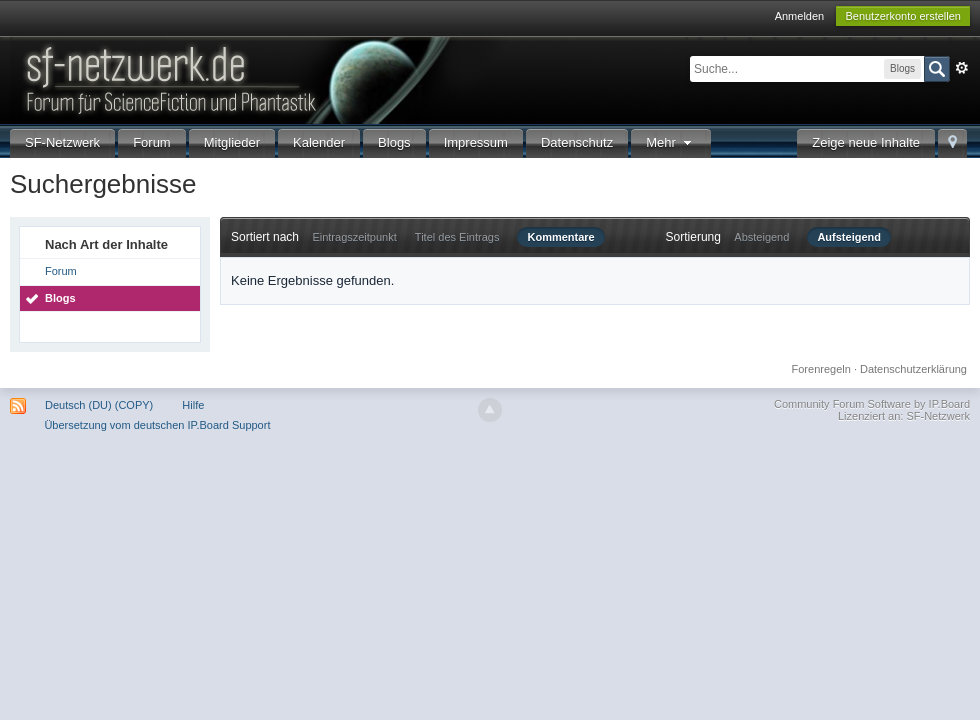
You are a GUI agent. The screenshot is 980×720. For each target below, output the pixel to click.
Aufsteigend (849, 237)
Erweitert (962, 68)
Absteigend (761, 237)
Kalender (319, 142)
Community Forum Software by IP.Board (872, 404)
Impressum (476, 142)
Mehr (671, 142)
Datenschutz (577, 142)
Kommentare (560, 237)
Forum (152, 142)
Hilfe (193, 405)
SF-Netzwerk (62, 142)
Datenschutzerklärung (913, 369)
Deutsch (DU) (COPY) (99, 405)
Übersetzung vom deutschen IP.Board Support (157, 425)
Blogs (394, 142)
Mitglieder (232, 142)
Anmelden (800, 16)
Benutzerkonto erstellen (903, 16)
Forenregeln (821, 369)
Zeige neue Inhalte (866, 142)
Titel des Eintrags (457, 237)
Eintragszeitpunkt (354, 237)
